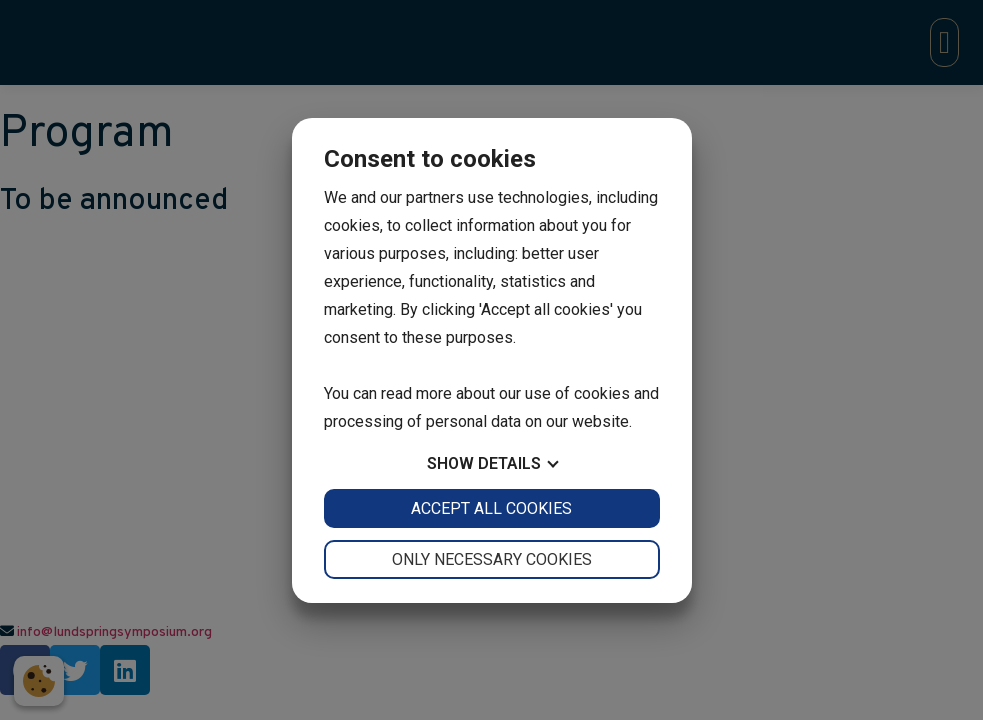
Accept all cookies (491, 508)
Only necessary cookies (492, 559)
